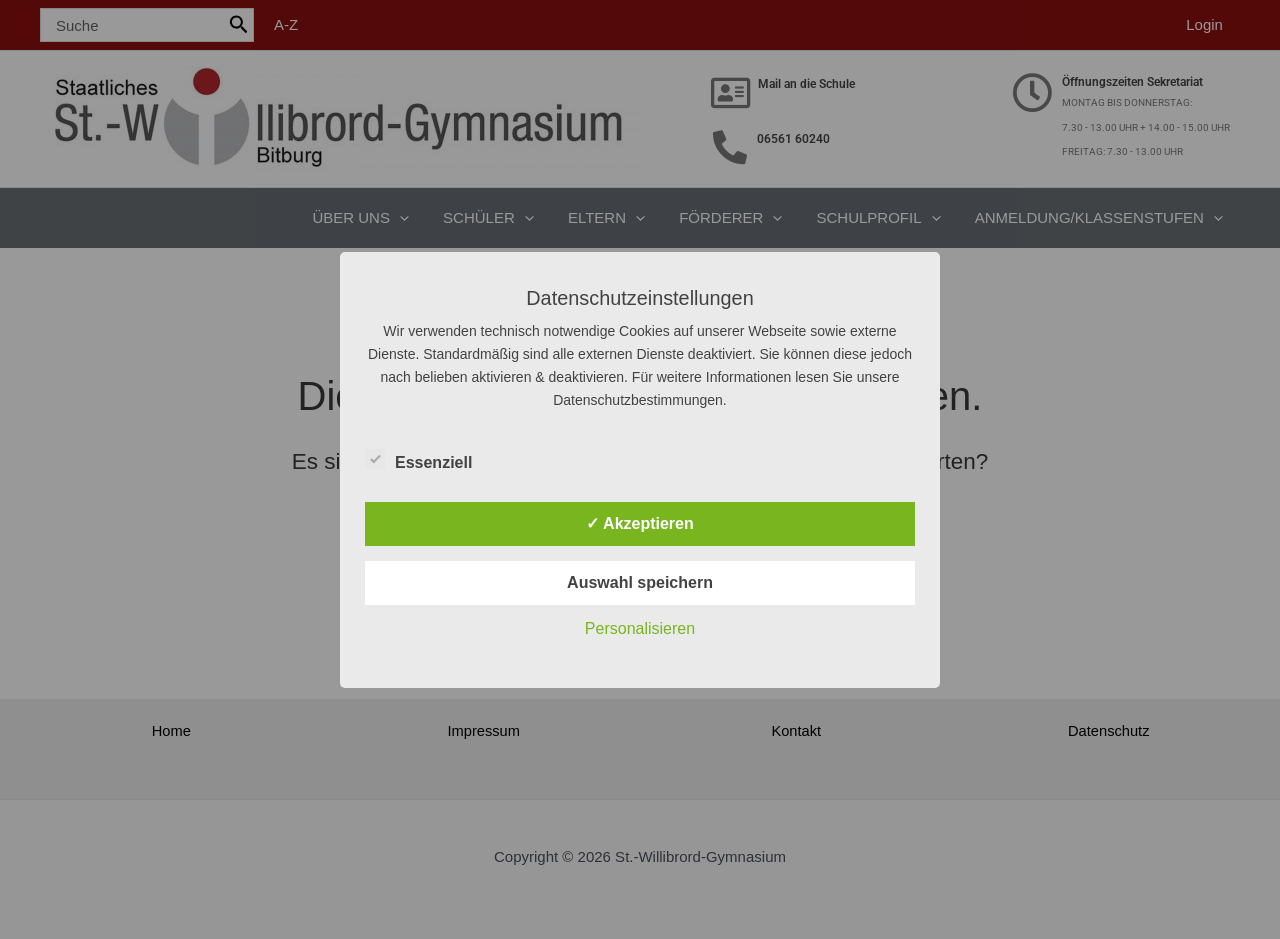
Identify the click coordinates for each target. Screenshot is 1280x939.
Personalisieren (640, 628)
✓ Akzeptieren (640, 523)
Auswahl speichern (640, 582)
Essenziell (418, 459)
